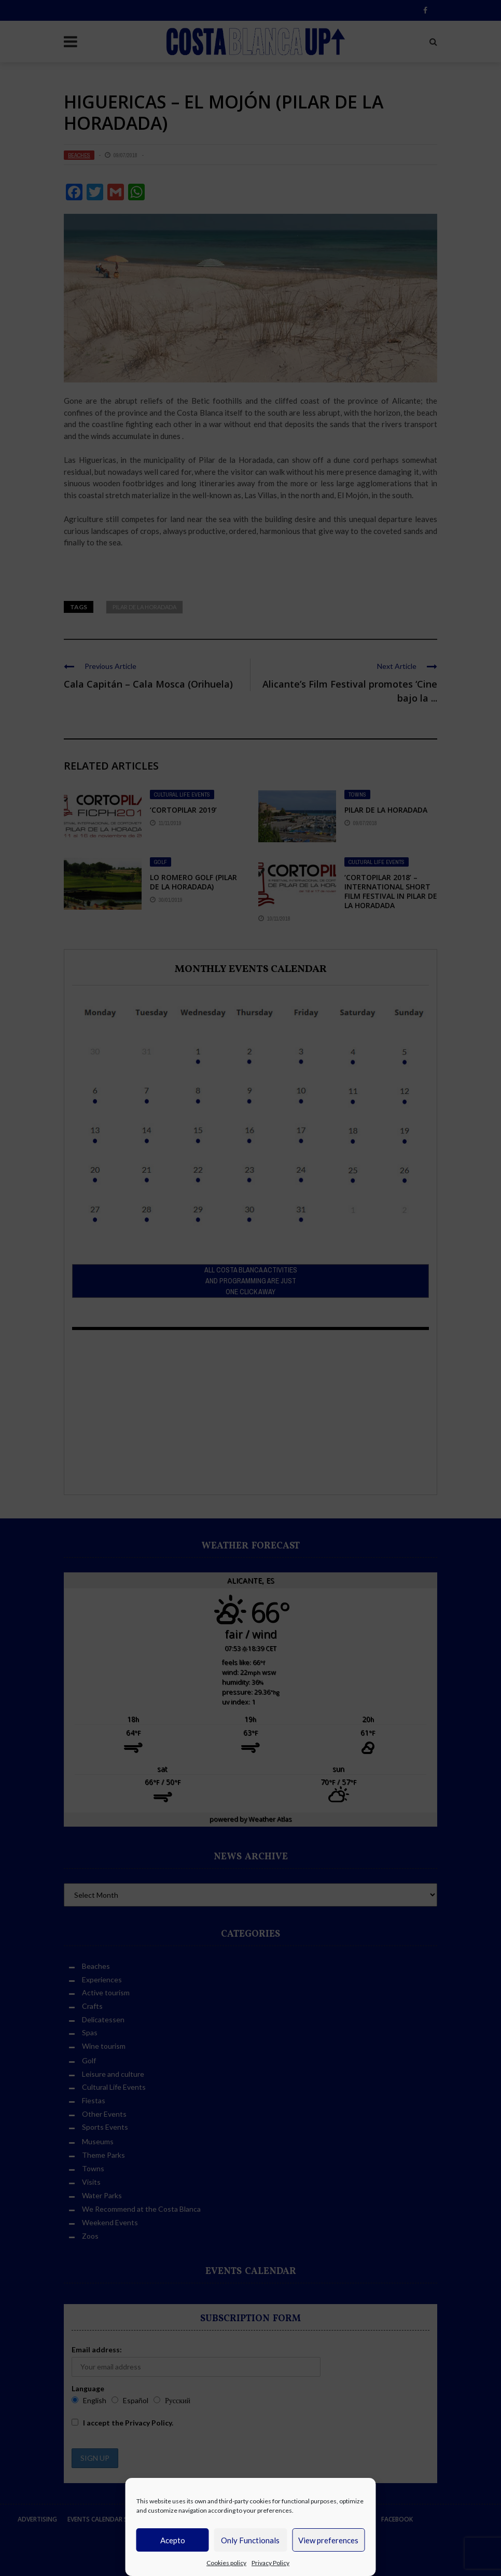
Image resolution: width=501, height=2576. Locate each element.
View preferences (328, 2540)
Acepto (172, 2540)
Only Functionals (250, 2540)
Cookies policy (226, 2563)
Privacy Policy (270, 2563)
